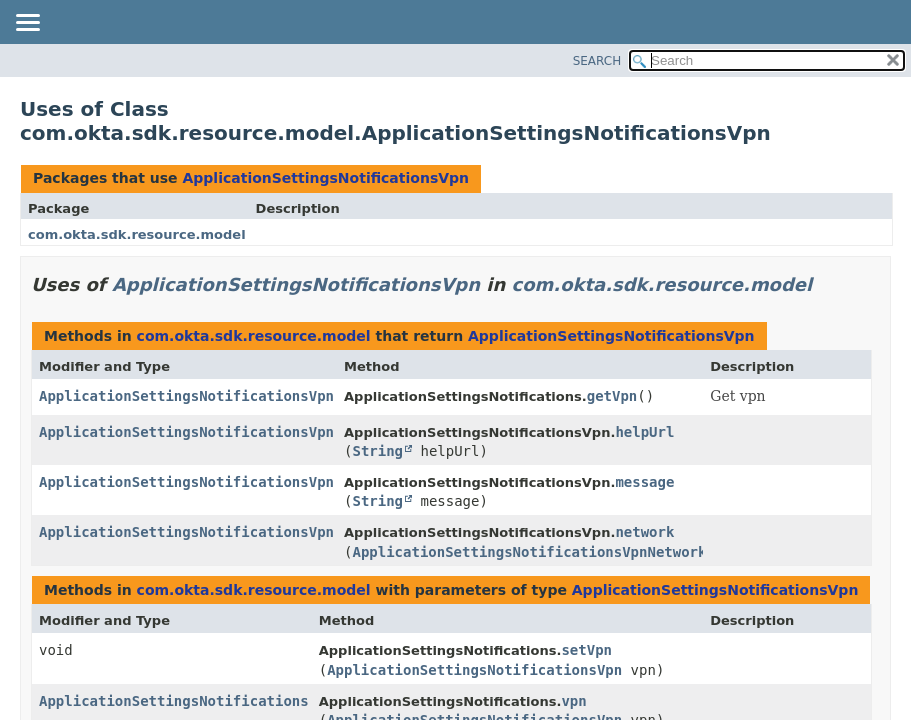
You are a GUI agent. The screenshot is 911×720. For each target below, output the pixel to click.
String (377, 451)
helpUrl (644, 432)
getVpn (612, 396)
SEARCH (597, 61)
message (644, 482)
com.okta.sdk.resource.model (137, 234)
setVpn (586, 650)
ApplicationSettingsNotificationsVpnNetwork (529, 552)
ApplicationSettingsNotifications (174, 701)
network (644, 532)
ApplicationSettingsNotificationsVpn (325, 178)
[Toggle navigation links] (27, 24)
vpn (573, 701)
